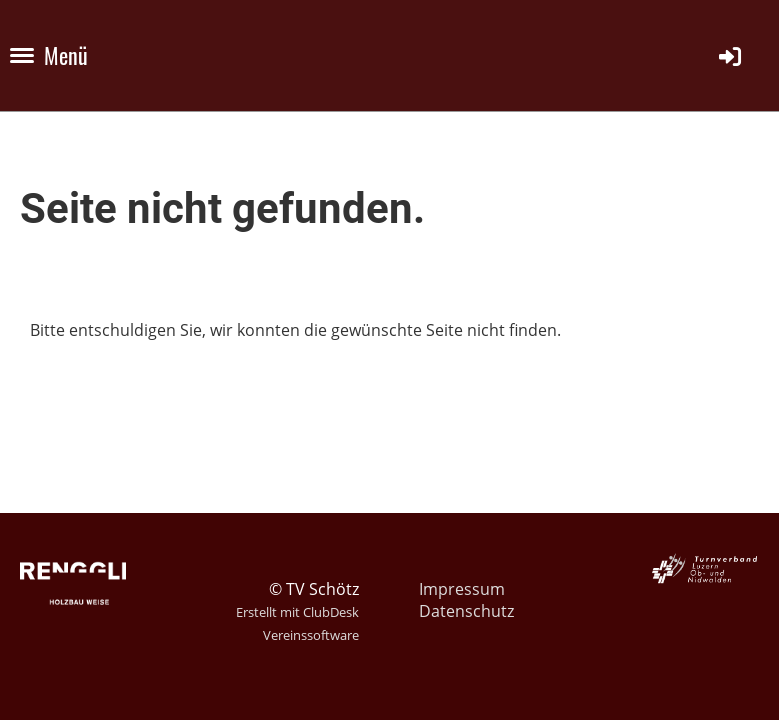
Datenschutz (466, 611)
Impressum (462, 589)
